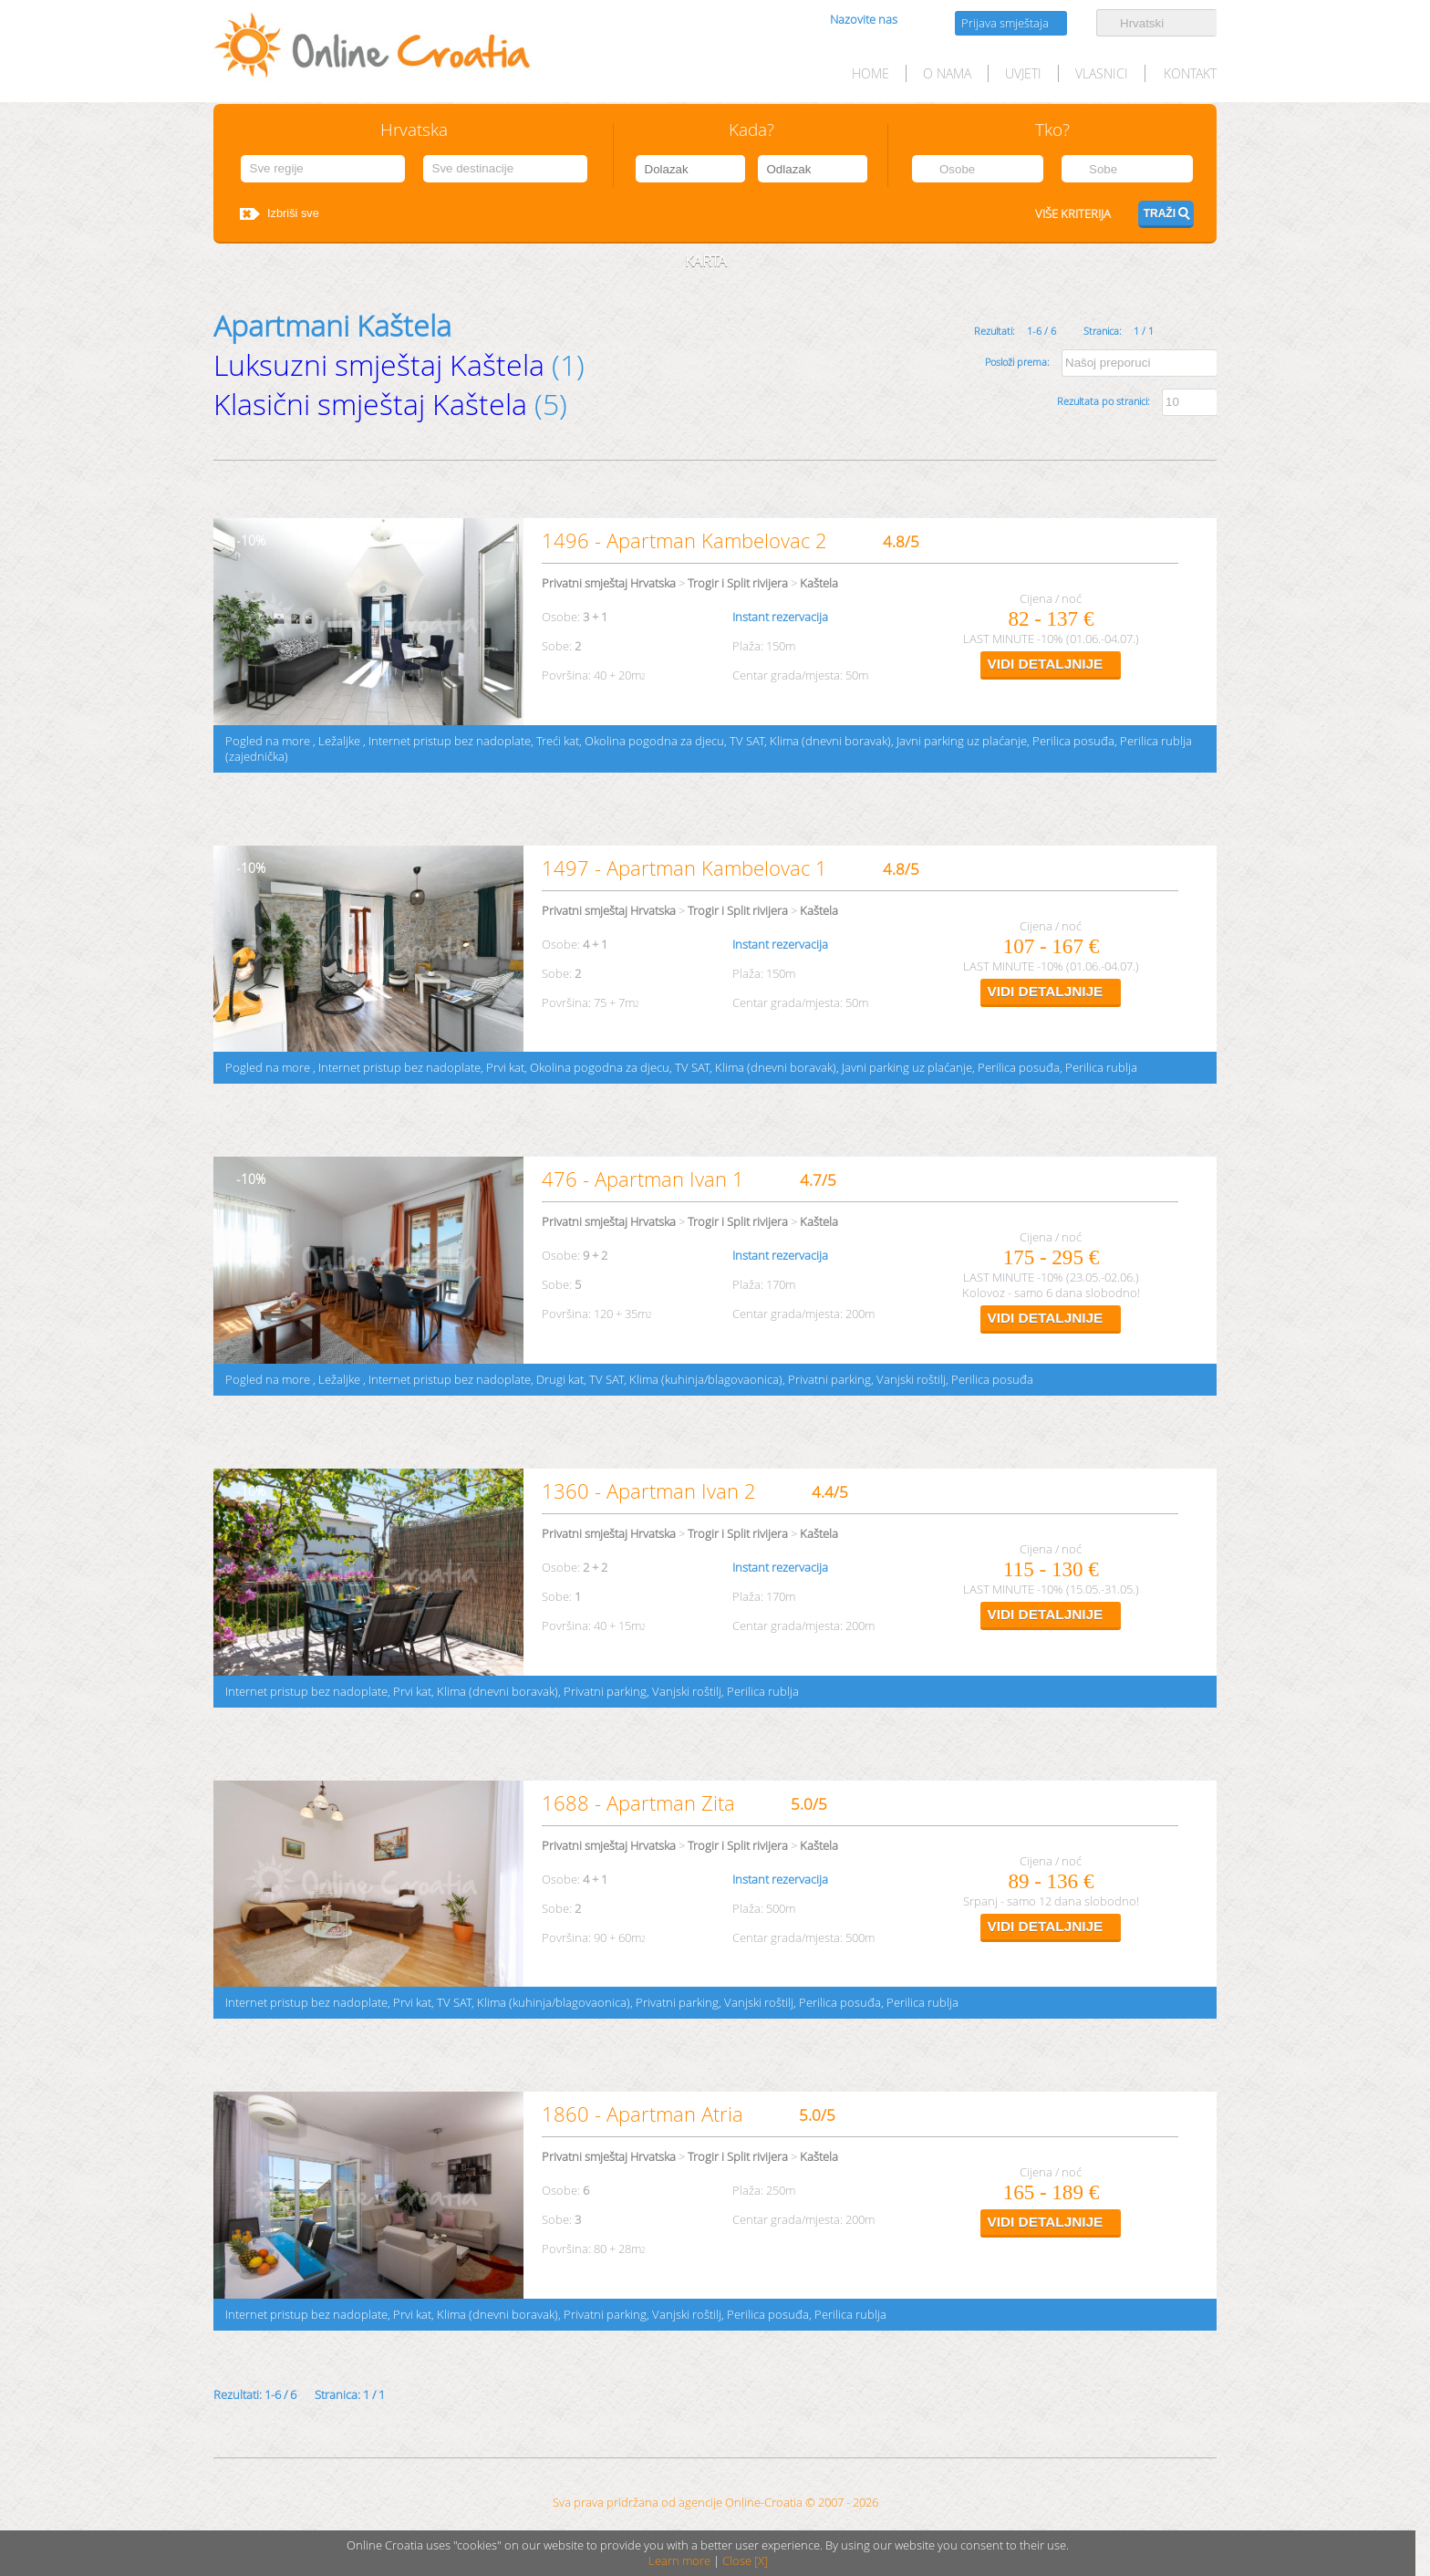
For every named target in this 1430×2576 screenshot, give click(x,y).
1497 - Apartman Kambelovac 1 (684, 868)
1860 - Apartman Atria (642, 2114)
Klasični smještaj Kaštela (370, 403)
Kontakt (1190, 73)
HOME (870, 73)
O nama (947, 73)
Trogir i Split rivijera (738, 583)
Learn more (679, 2561)
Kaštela (819, 583)
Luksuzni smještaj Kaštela (378, 364)
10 (248, 540)
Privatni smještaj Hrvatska (609, 583)
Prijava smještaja (1005, 23)
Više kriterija (1073, 214)
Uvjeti (1023, 73)
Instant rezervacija (780, 617)
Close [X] (745, 2561)
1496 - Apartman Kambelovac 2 (684, 540)
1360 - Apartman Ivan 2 (649, 1491)
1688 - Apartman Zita (638, 1803)
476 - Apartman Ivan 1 (643, 1179)
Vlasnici (1101, 73)
